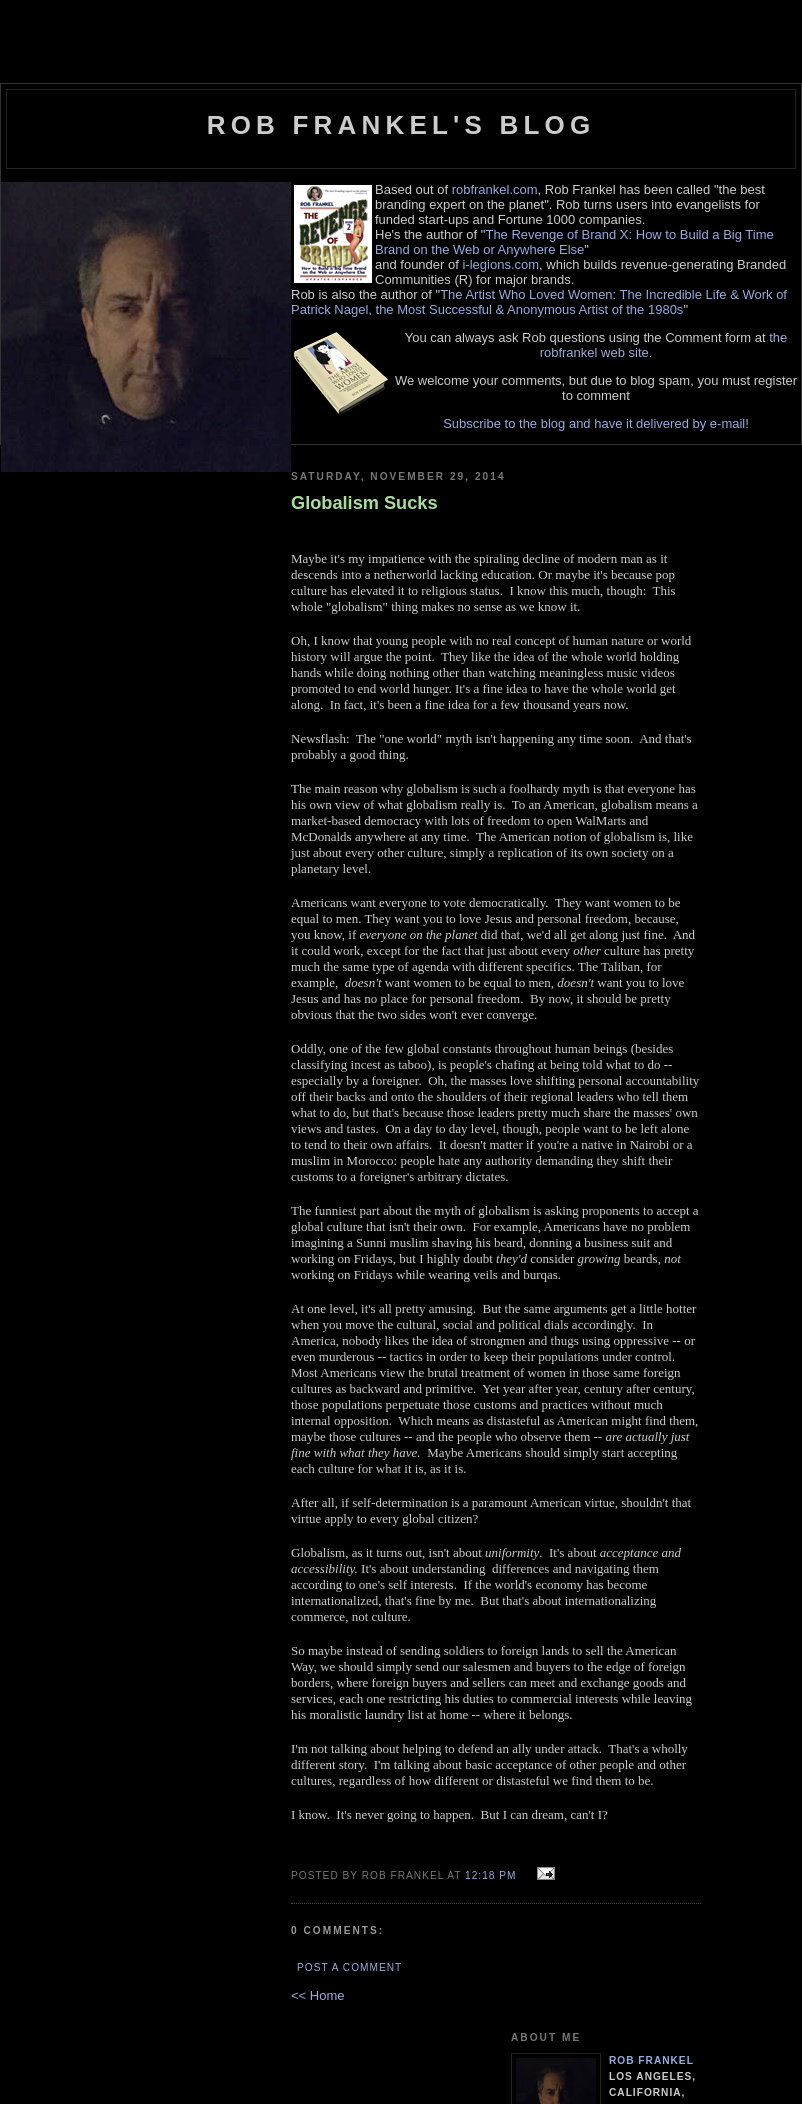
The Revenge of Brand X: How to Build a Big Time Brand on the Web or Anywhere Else (574, 242)
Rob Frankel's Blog (401, 125)
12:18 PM (490, 1875)
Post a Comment (349, 1967)
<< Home (317, 1995)
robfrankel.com (495, 189)
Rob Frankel (651, 2060)
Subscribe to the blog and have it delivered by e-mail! (596, 423)
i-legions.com (500, 264)
